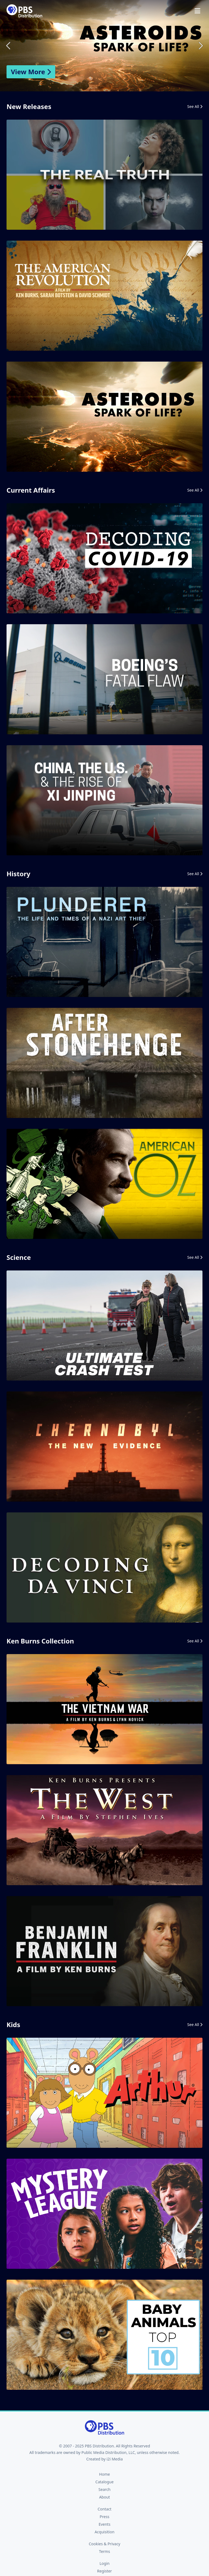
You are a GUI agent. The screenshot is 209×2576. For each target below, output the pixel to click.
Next (200, 45)
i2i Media (114, 2459)
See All (194, 106)
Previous (8, 45)
